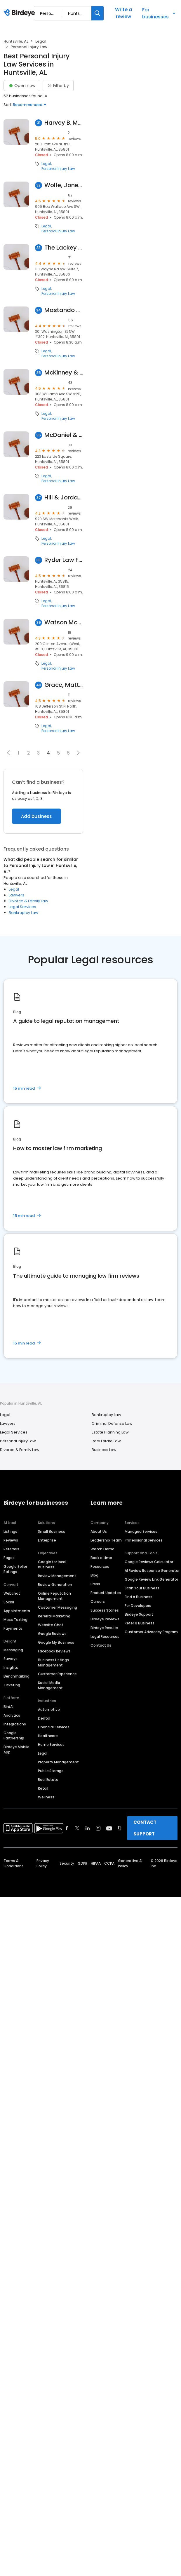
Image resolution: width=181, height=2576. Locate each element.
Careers (97, 1601)
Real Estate (48, 1779)
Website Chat (50, 1624)
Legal (40, 41)
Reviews (11, 1540)
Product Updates (105, 1592)
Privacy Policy (42, 1863)
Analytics (12, 1715)
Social (9, 1602)
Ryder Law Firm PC (63, 560)
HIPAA (96, 1863)
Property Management (58, 1762)
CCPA (109, 1863)
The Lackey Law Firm (63, 247)
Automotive (49, 1709)
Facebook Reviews (54, 1651)
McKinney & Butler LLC (63, 372)
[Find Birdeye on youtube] (109, 1828)
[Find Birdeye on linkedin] (87, 1828)
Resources (99, 1566)
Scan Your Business (142, 1588)
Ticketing (12, 1685)
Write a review (123, 13)
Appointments (17, 1610)
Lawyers (16, 895)
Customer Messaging (57, 1607)
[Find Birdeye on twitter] (77, 1828)
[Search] (97, 13)
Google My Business (56, 1642)
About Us (98, 1531)
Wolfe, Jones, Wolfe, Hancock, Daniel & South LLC (63, 185)
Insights (11, 1667)
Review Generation (55, 1584)
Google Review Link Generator (151, 1579)
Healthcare (48, 1735)
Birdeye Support (139, 1614)
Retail (43, 1788)
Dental (44, 1718)
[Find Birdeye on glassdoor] (119, 1828)
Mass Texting (15, 1619)
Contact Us (100, 1645)
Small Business (51, 1531)
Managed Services (141, 1531)
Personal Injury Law (58, 168)
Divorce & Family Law (28, 901)
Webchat (12, 1593)
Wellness (46, 1797)
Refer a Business (139, 1623)
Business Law (104, 1449)
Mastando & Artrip (63, 310)
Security (67, 1863)
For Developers (138, 1605)
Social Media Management (50, 1685)
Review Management (57, 1575)
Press (95, 1584)
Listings (10, 1531)
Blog (94, 1575)
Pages (9, 1557)
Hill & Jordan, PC (63, 497)
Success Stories (104, 1610)
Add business (36, 816)
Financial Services (53, 1727)
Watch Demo (102, 1548)
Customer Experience (57, 1673)
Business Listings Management (53, 1662)
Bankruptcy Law (23, 912)
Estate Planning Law (110, 1432)
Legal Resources (104, 1636)
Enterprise (47, 1540)
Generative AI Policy (130, 1863)
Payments (13, 1628)
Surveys (11, 1658)
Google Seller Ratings (15, 1569)
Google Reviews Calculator (149, 1561)
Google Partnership (14, 1735)
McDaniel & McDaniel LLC (63, 435)
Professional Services (144, 1540)
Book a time (101, 1557)
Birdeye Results (104, 1627)
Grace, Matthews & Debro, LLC (63, 685)
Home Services (51, 1744)
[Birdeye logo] (20, 13)
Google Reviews (52, 1633)
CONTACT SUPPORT (144, 1828)
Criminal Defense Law (112, 1423)
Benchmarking (16, 1676)
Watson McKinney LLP (63, 622)
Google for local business (52, 1564)
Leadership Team (106, 1540)
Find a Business (138, 1596)
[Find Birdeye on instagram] (98, 1828)
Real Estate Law (106, 1441)
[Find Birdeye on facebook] (67, 1828)
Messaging (13, 1649)
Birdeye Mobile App (16, 1749)
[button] (8, 753)
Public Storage (51, 1770)
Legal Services (22, 907)
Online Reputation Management (54, 1596)
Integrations (15, 1724)
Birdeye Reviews (104, 1619)
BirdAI (8, 1706)
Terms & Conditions (14, 1863)
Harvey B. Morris (63, 122)
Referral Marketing (54, 1616)
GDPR (82, 1863)
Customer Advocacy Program (151, 1631)
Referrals (11, 1548)
